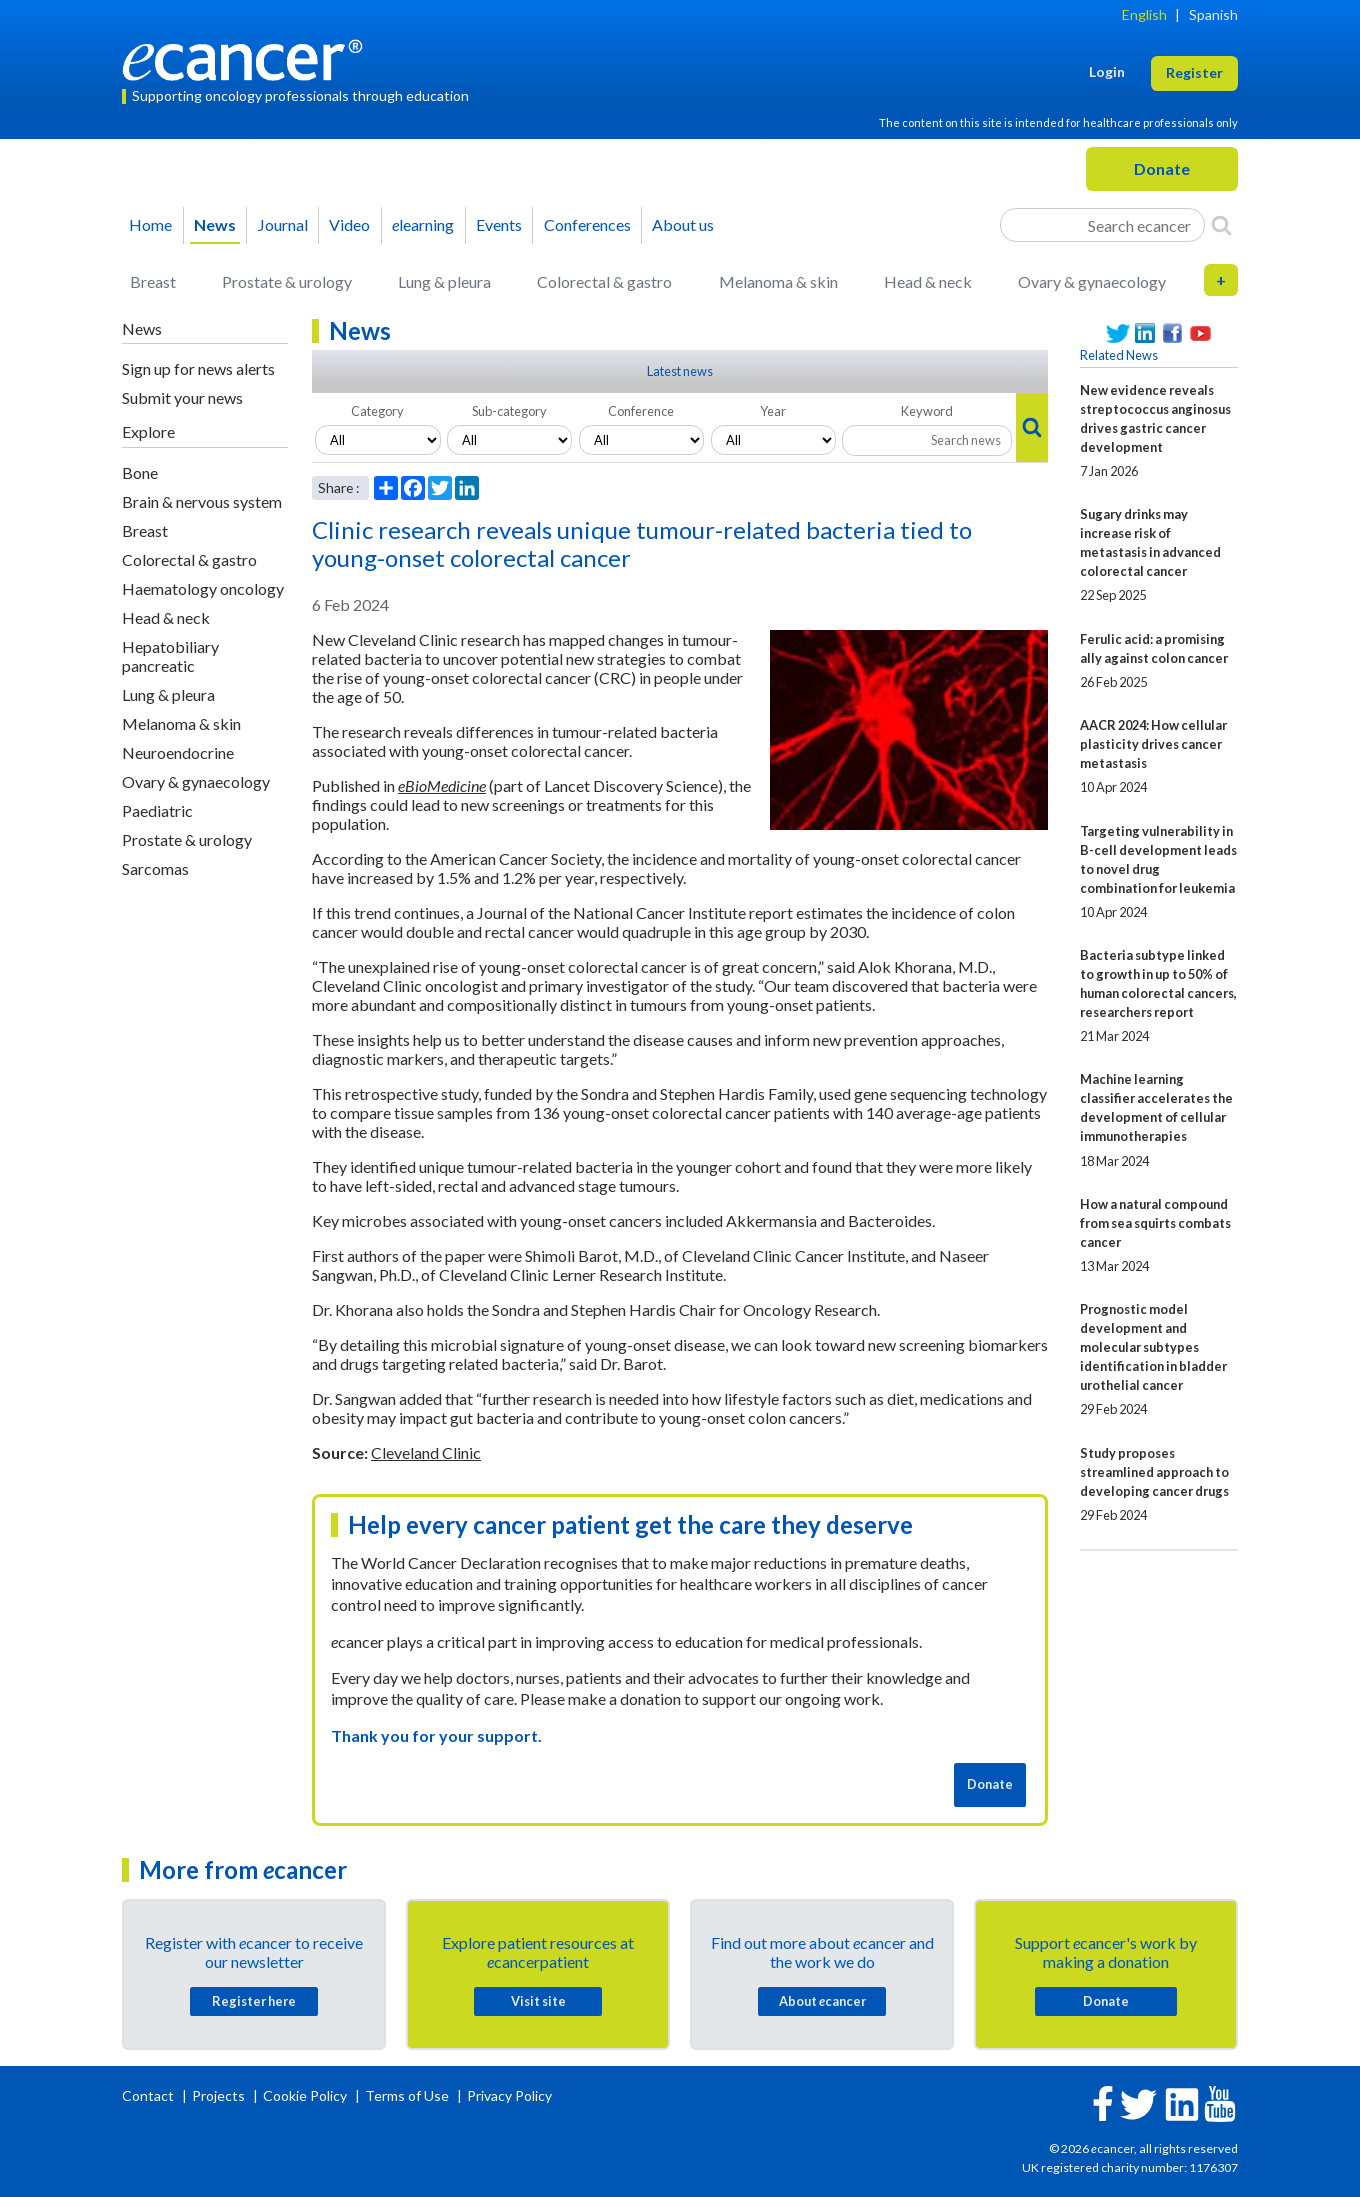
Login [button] (1107, 71)
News (215, 224)
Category (377, 411)
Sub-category (509, 411)
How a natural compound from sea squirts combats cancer (1155, 1223)
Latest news (680, 371)
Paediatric (157, 810)
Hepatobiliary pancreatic (170, 656)
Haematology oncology (203, 588)
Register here (254, 2001)
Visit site (538, 2001)
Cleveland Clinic (426, 1452)
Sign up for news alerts (198, 368)
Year (773, 411)
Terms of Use (407, 2095)
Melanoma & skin (778, 281)
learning (423, 224)
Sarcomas (155, 868)
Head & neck (928, 281)
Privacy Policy (509, 2095)
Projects (220, 2095)
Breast (153, 281)
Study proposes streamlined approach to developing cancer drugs (1154, 1472)
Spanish (1213, 14)
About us (683, 224)
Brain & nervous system (202, 501)
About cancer (822, 2001)
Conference (641, 411)
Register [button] (1194, 72)
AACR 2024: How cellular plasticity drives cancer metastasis (1153, 744)
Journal (283, 224)
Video (349, 224)
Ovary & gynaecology (1092, 281)
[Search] (1221, 225)
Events (499, 224)
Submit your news (182, 397)
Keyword (927, 411)
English (1144, 14)
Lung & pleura (444, 281)
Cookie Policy (305, 2095)
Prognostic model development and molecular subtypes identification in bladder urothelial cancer (1153, 1347)
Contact (149, 2095)
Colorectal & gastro (604, 281)
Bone (140, 472)
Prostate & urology (287, 281)
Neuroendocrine (178, 752)
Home (150, 224)
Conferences (587, 224)
